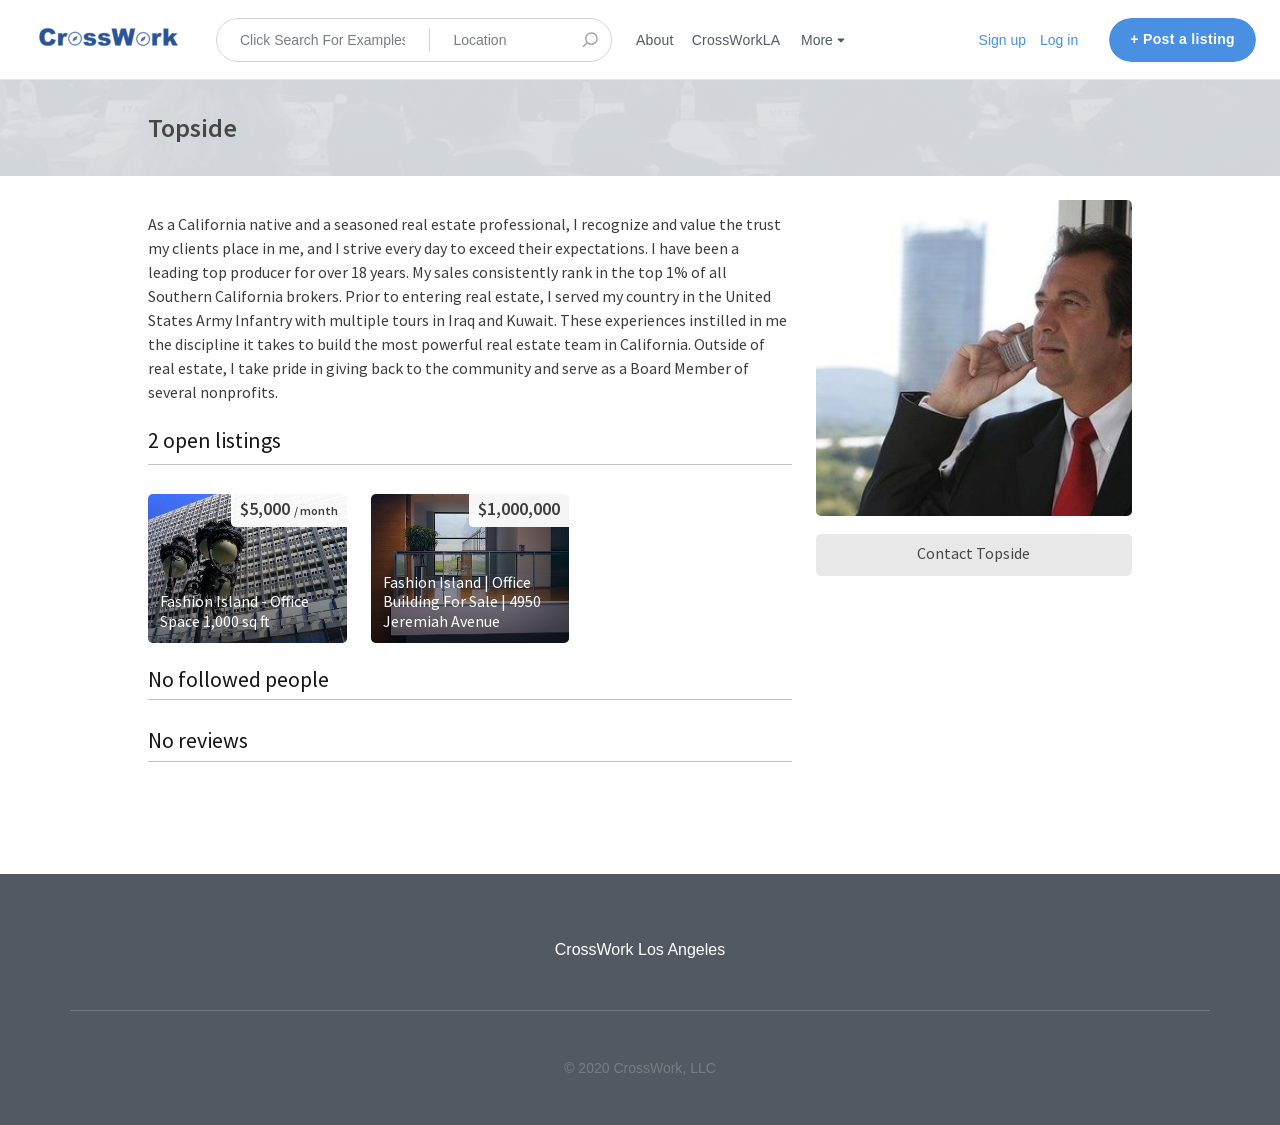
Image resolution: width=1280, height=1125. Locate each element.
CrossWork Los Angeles (640, 949)
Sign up (1002, 40)
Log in (1059, 40)
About (655, 40)
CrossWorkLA (736, 40)
